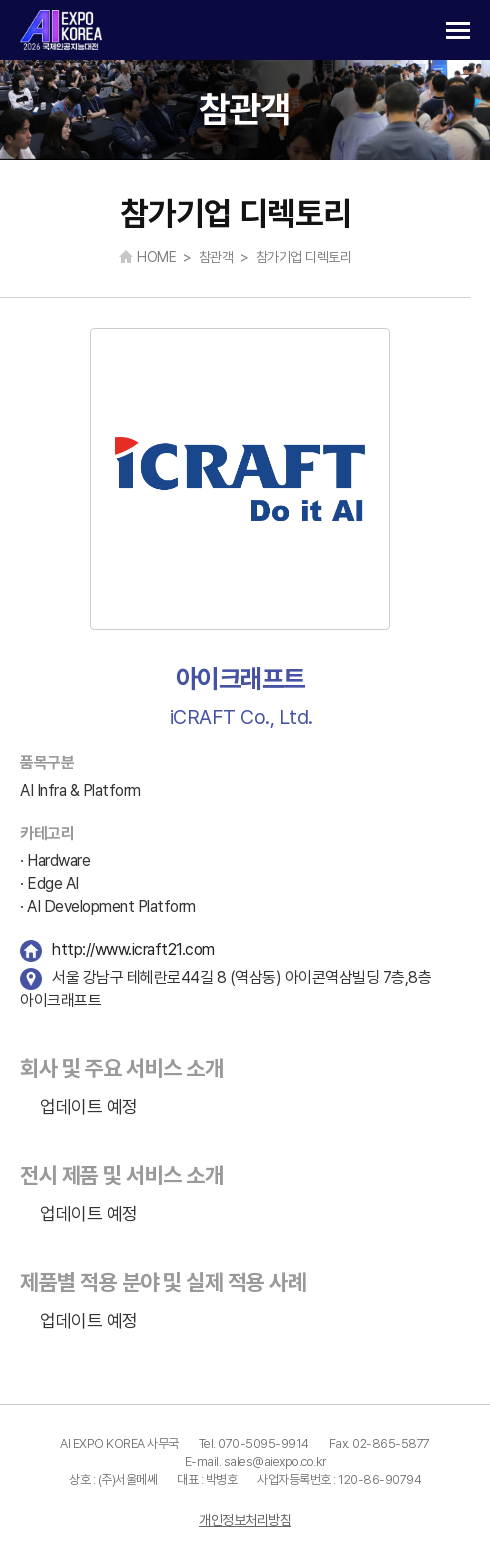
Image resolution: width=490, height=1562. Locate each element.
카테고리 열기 (458, 30)
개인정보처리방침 (245, 1520)
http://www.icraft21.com (133, 949)
